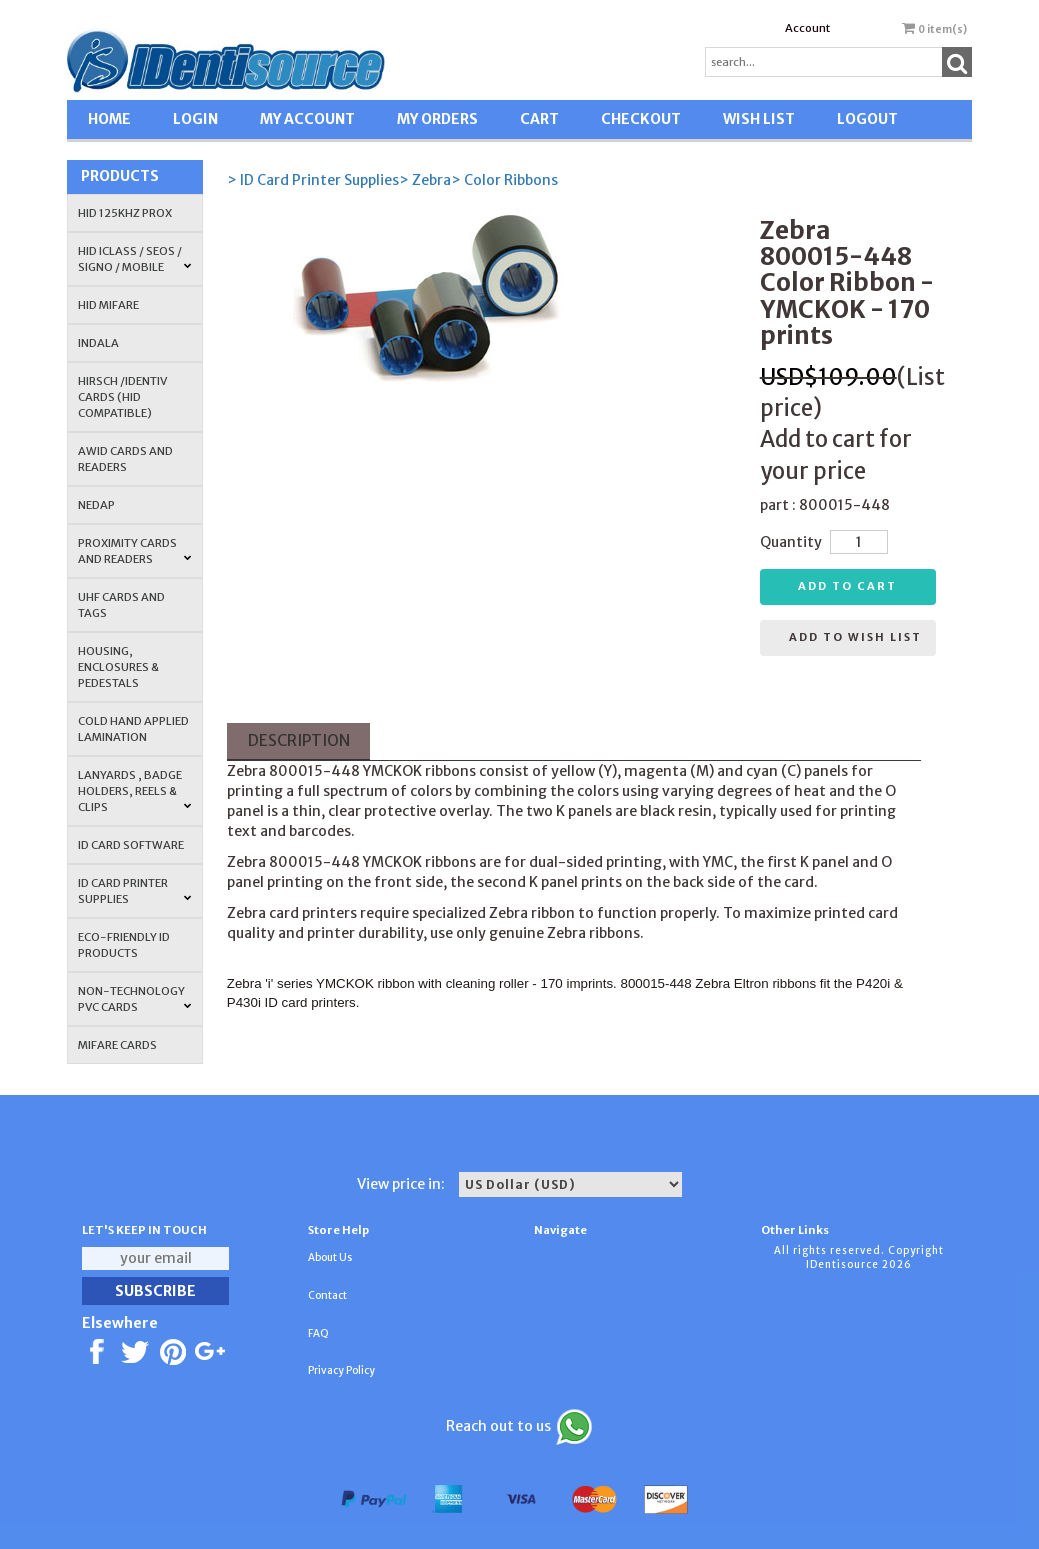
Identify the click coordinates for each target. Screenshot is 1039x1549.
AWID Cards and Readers (125, 459)
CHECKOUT (641, 119)
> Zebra (425, 180)
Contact (327, 1295)
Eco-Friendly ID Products (124, 945)
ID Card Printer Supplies (135, 891)
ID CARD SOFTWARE (131, 845)
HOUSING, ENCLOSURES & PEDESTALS (118, 667)
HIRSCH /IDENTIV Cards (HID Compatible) (122, 397)
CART (539, 119)
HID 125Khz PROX (125, 213)
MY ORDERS (437, 119)
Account (807, 28)
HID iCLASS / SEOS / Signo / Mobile (135, 259)
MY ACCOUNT (307, 119)
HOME (109, 119)
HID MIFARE (108, 305)
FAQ (318, 1333)
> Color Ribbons (504, 180)
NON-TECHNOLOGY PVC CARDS (135, 999)
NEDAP (96, 505)
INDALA (98, 343)
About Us (330, 1257)
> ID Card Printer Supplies (313, 180)
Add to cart (847, 586)
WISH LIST (759, 119)
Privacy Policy (341, 1370)
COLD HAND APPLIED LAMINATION (133, 729)
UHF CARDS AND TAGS (121, 605)
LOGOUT (867, 119)
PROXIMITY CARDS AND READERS (135, 551)
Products (120, 176)
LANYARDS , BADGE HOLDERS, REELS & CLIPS (135, 791)
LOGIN (195, 119)
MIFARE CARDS (117, 1045)
